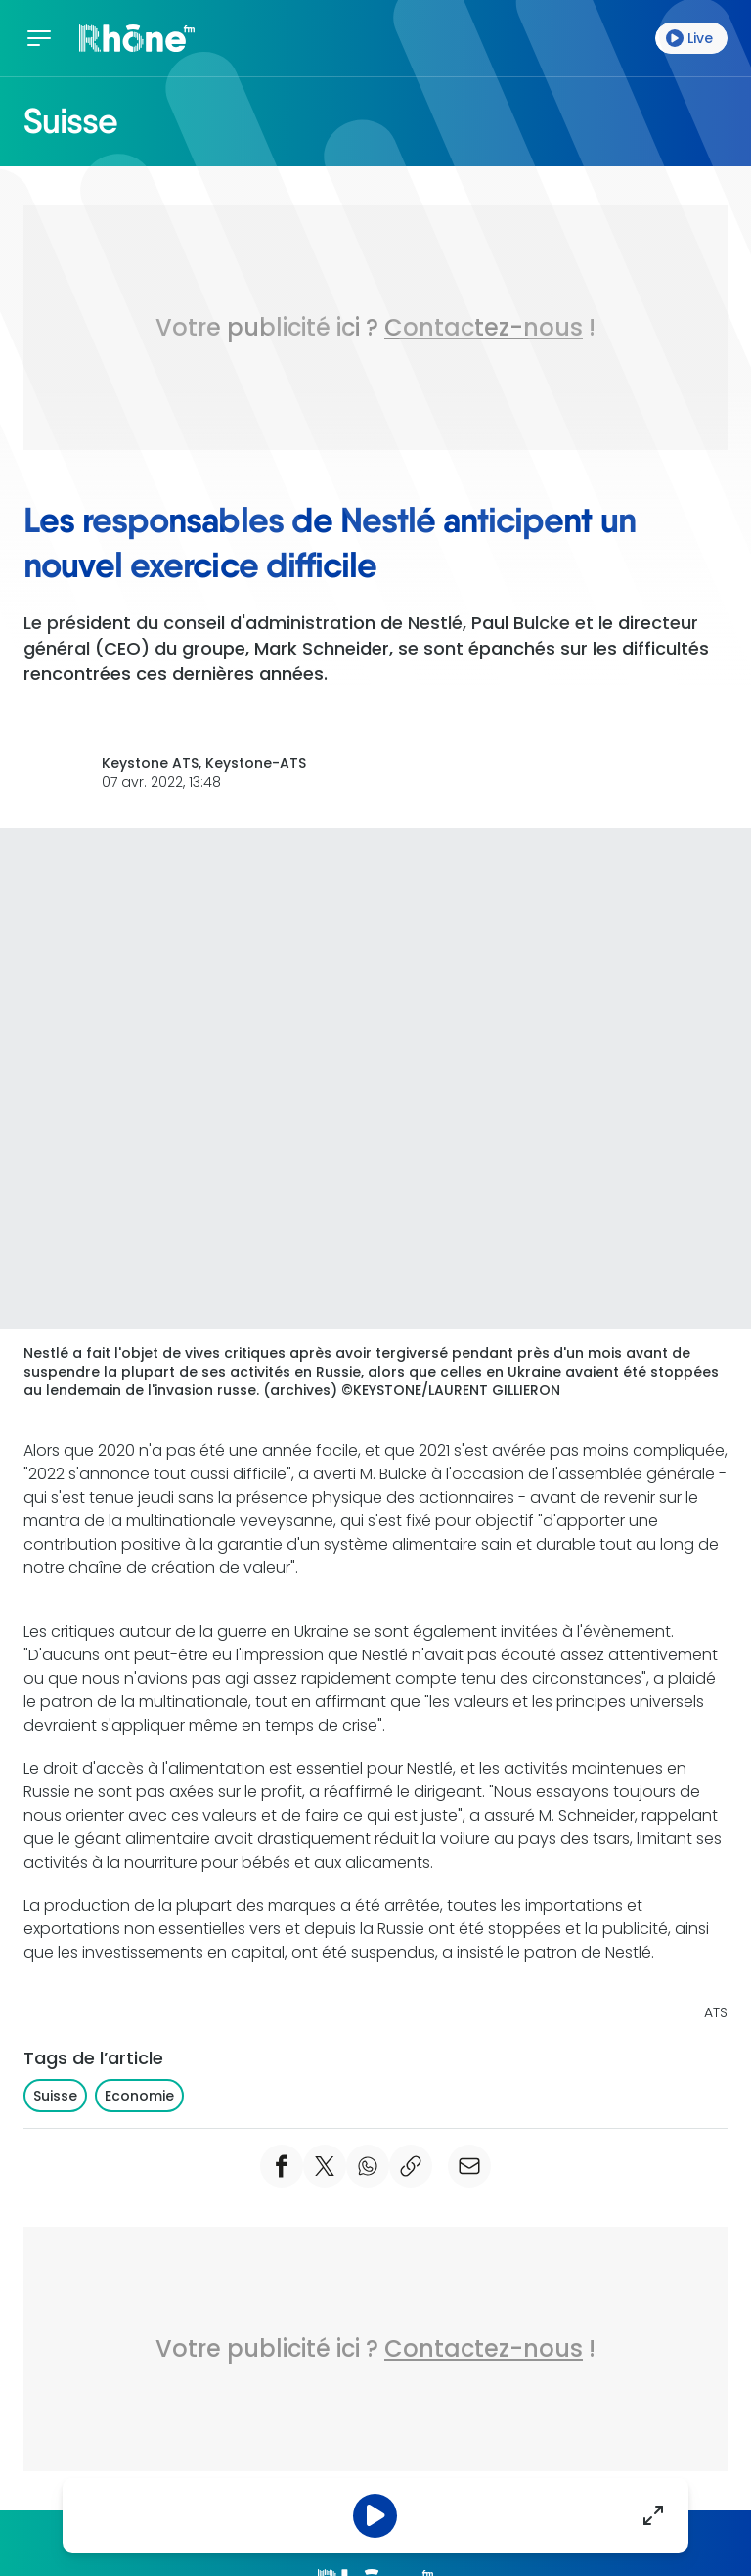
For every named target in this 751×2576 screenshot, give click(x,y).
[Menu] (43, 38)
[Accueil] (137, 38)
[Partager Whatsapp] (367, 2166)
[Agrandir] (653, 2515)
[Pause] (375, 2516)
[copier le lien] (410, 2166)
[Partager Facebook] (281, 2166)
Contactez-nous (483, 327)
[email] (469, 2166)
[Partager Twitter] (324, 2166)
